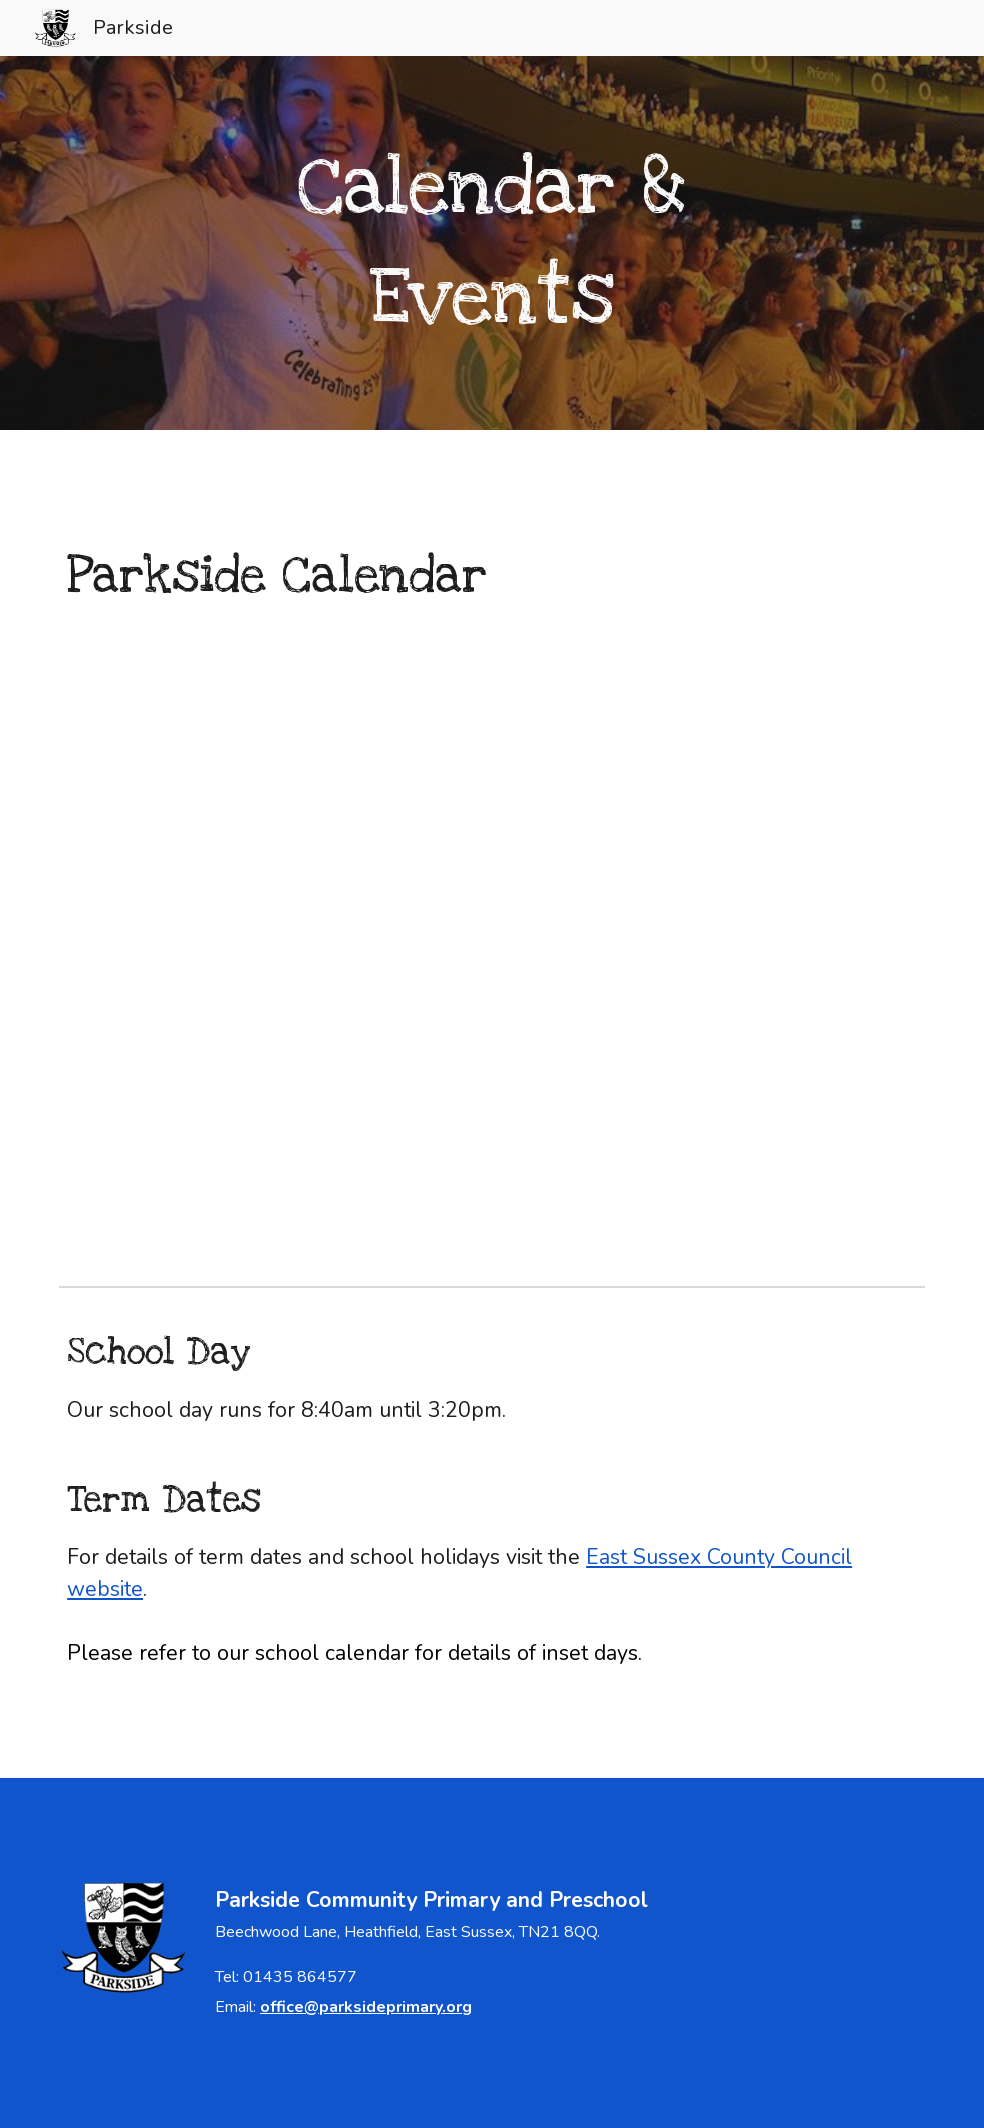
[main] (492, 243)
